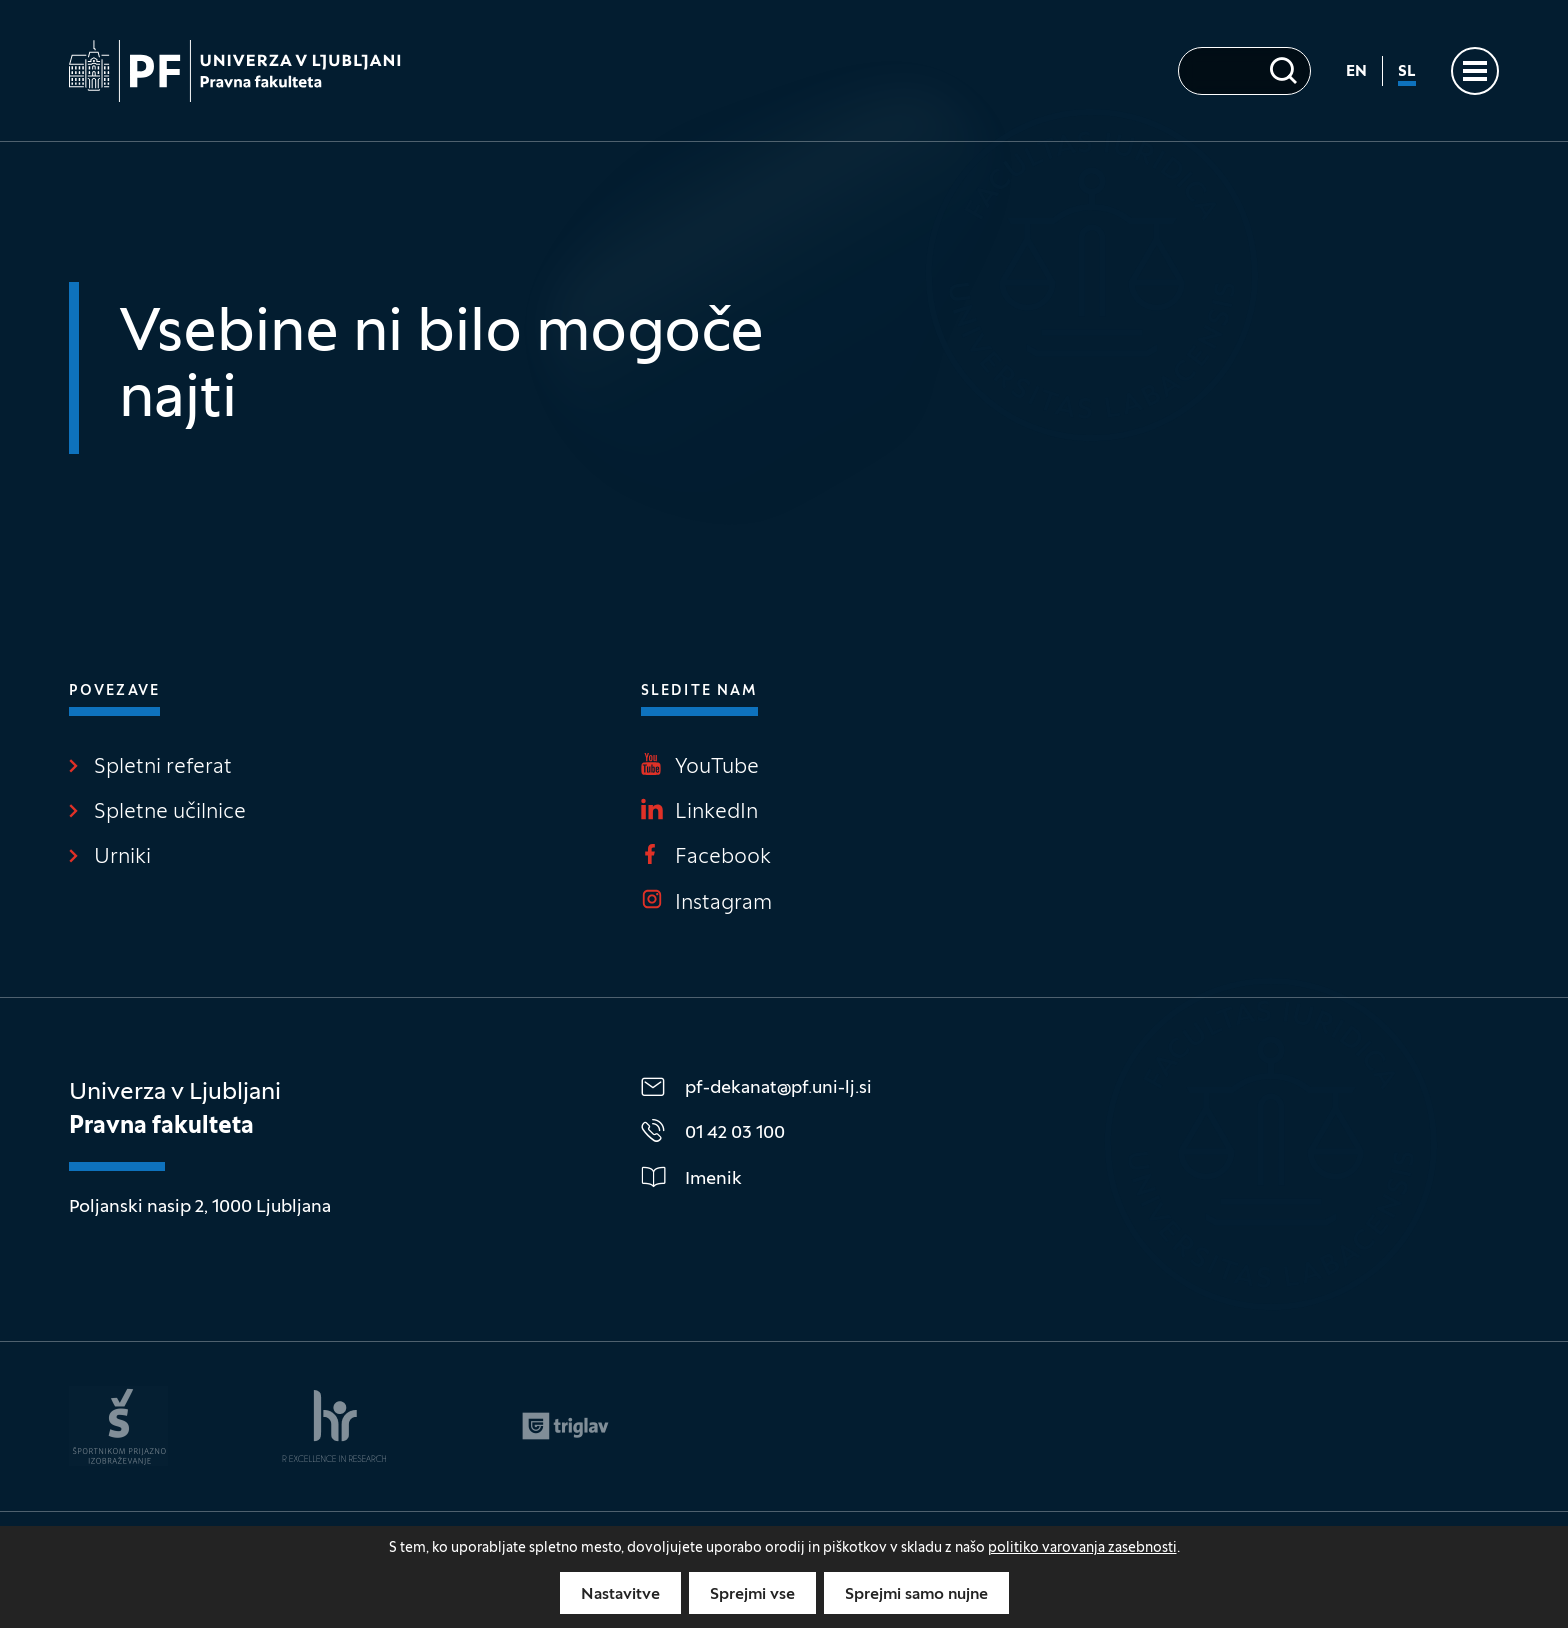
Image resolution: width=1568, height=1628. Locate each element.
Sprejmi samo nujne (916, 1595)
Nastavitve (620, 1595)
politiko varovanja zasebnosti (1082, 1548)
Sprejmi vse (752, 1595)
